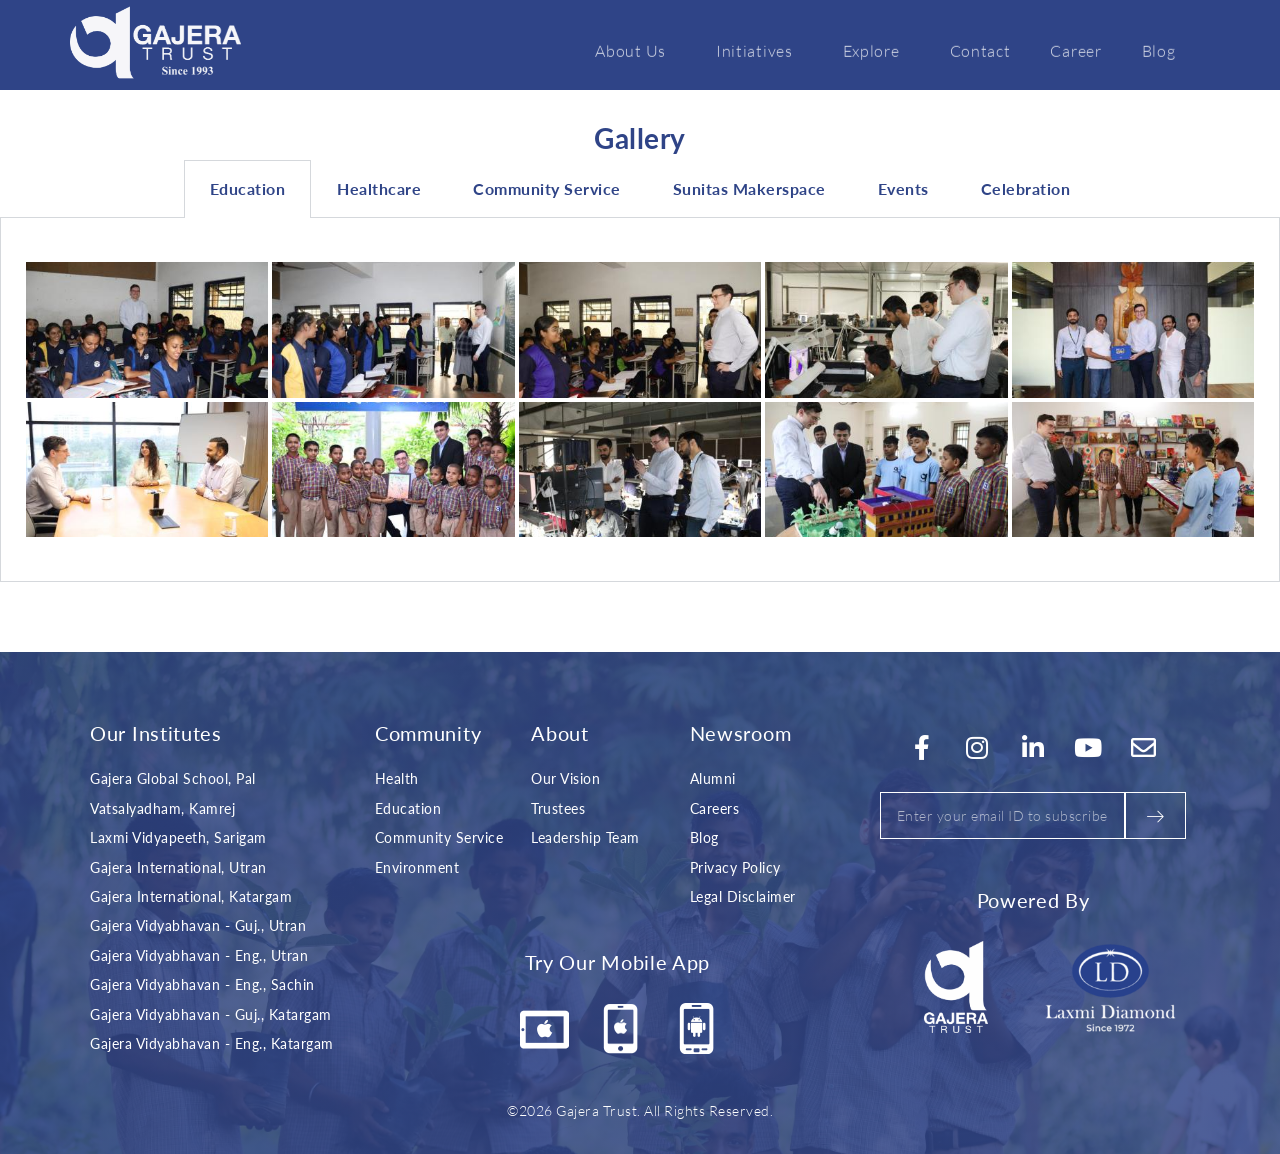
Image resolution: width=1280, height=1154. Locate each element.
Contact (980, 50)
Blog (1159, 50)
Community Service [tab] (547, 188)
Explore (876, 50)
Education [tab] (248, 188)
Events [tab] (903, 188)
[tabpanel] (640, 400)
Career (1075, 50)
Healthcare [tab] (379, 188)
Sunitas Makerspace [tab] (749, 188)
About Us (635, 50)
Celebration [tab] (1026, 188)
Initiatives (759, 50)
